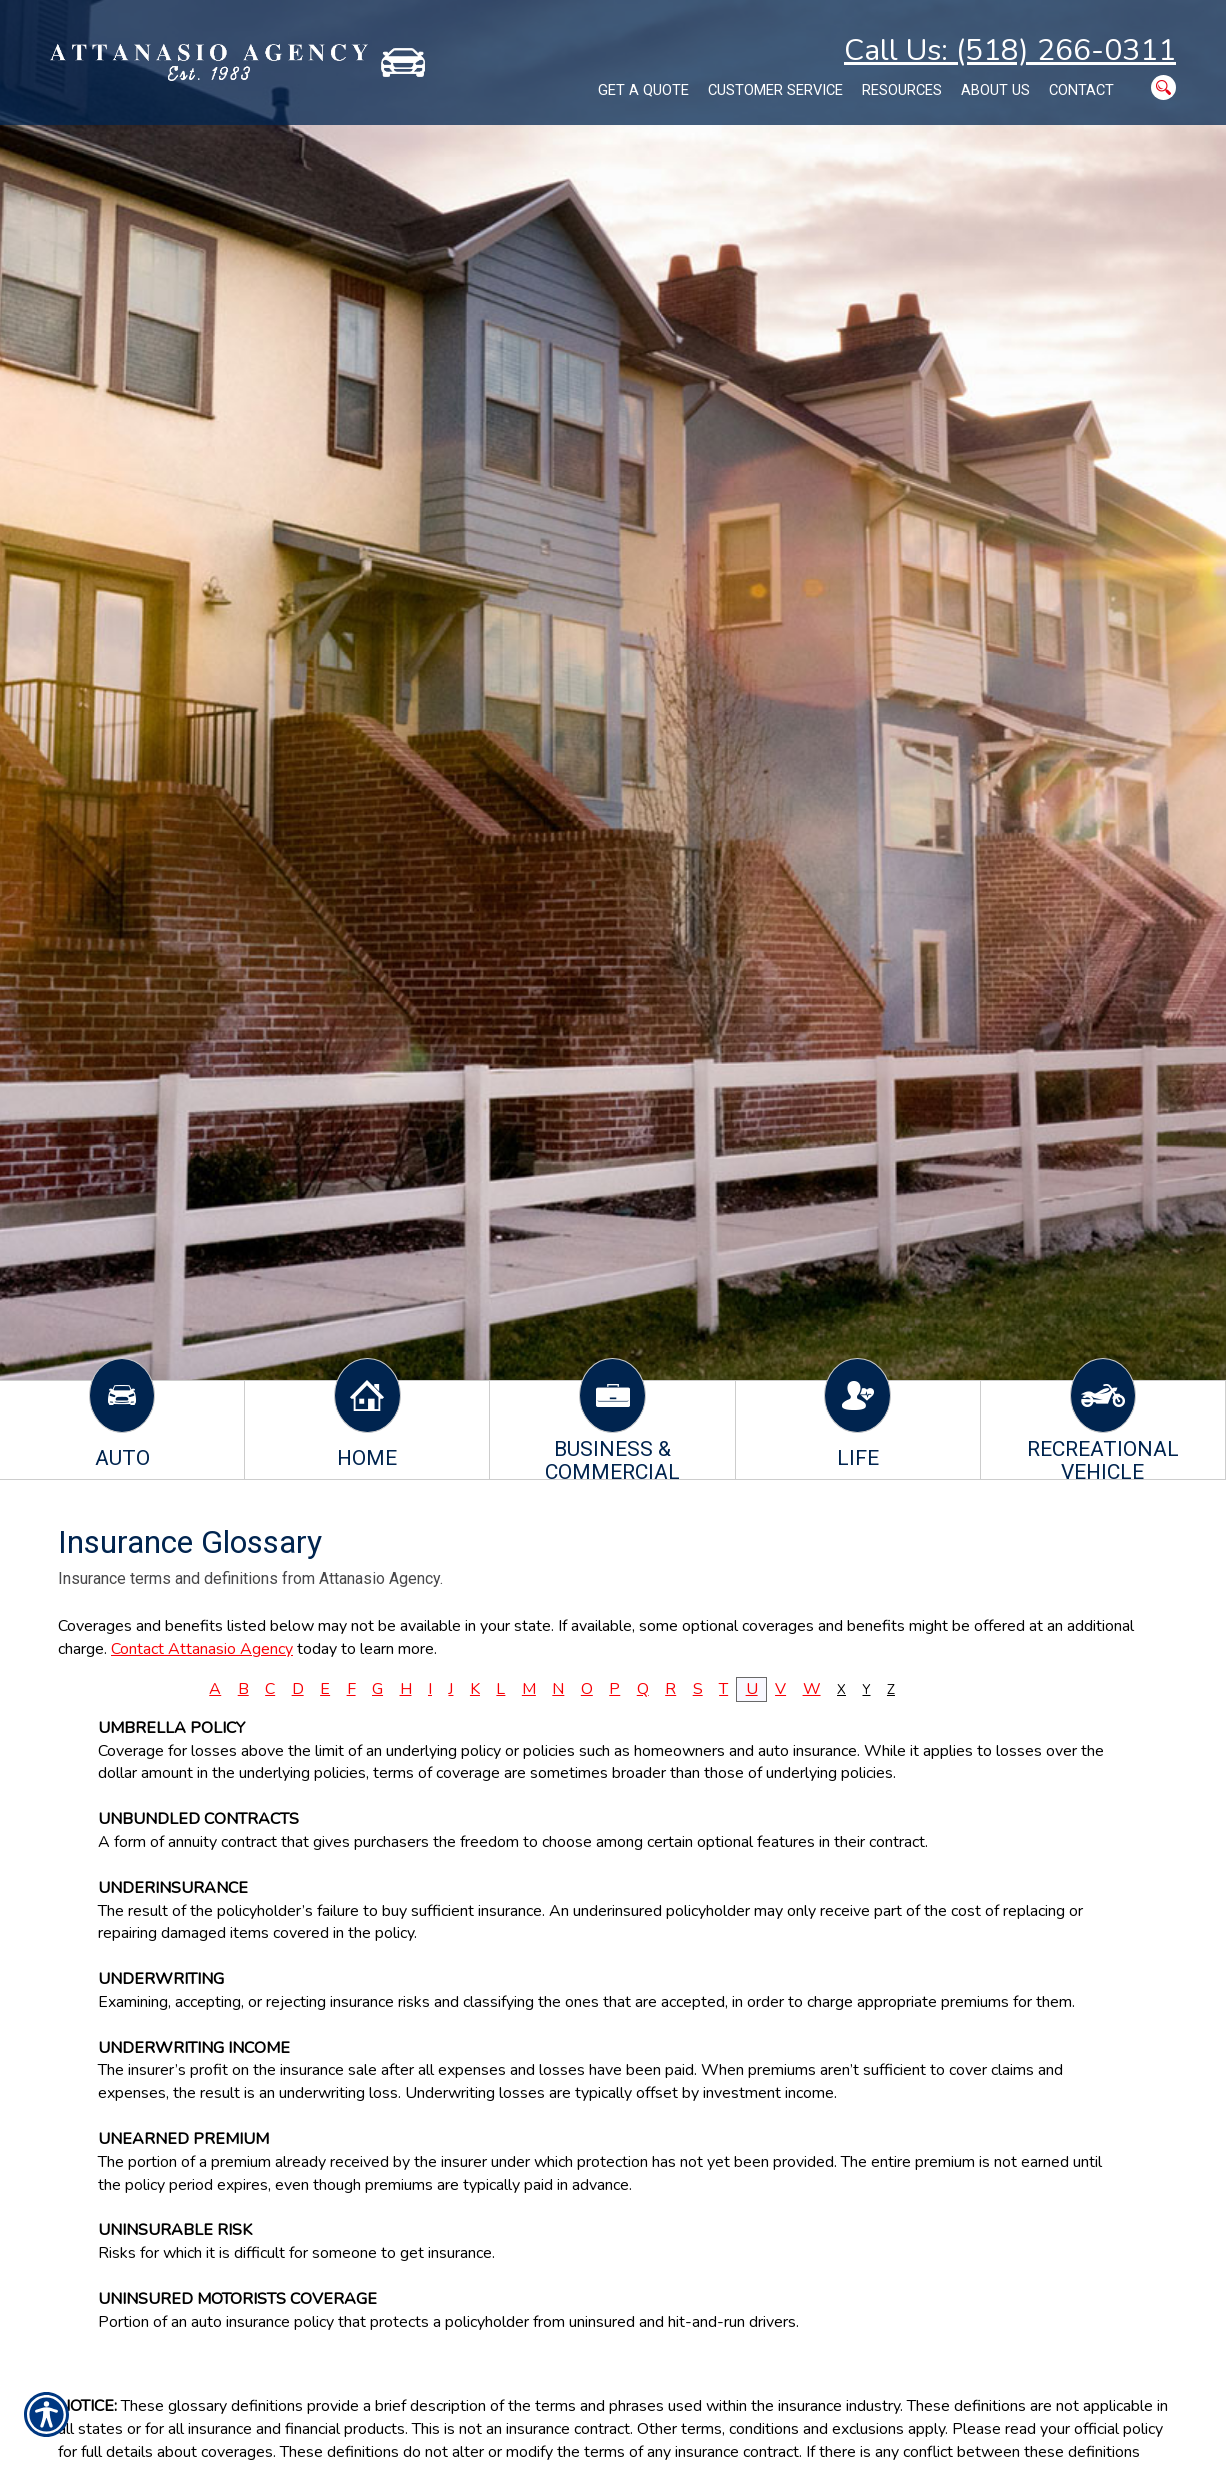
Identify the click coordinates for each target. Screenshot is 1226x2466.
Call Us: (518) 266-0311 (1010, 50)
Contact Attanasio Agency (202, 1649)
